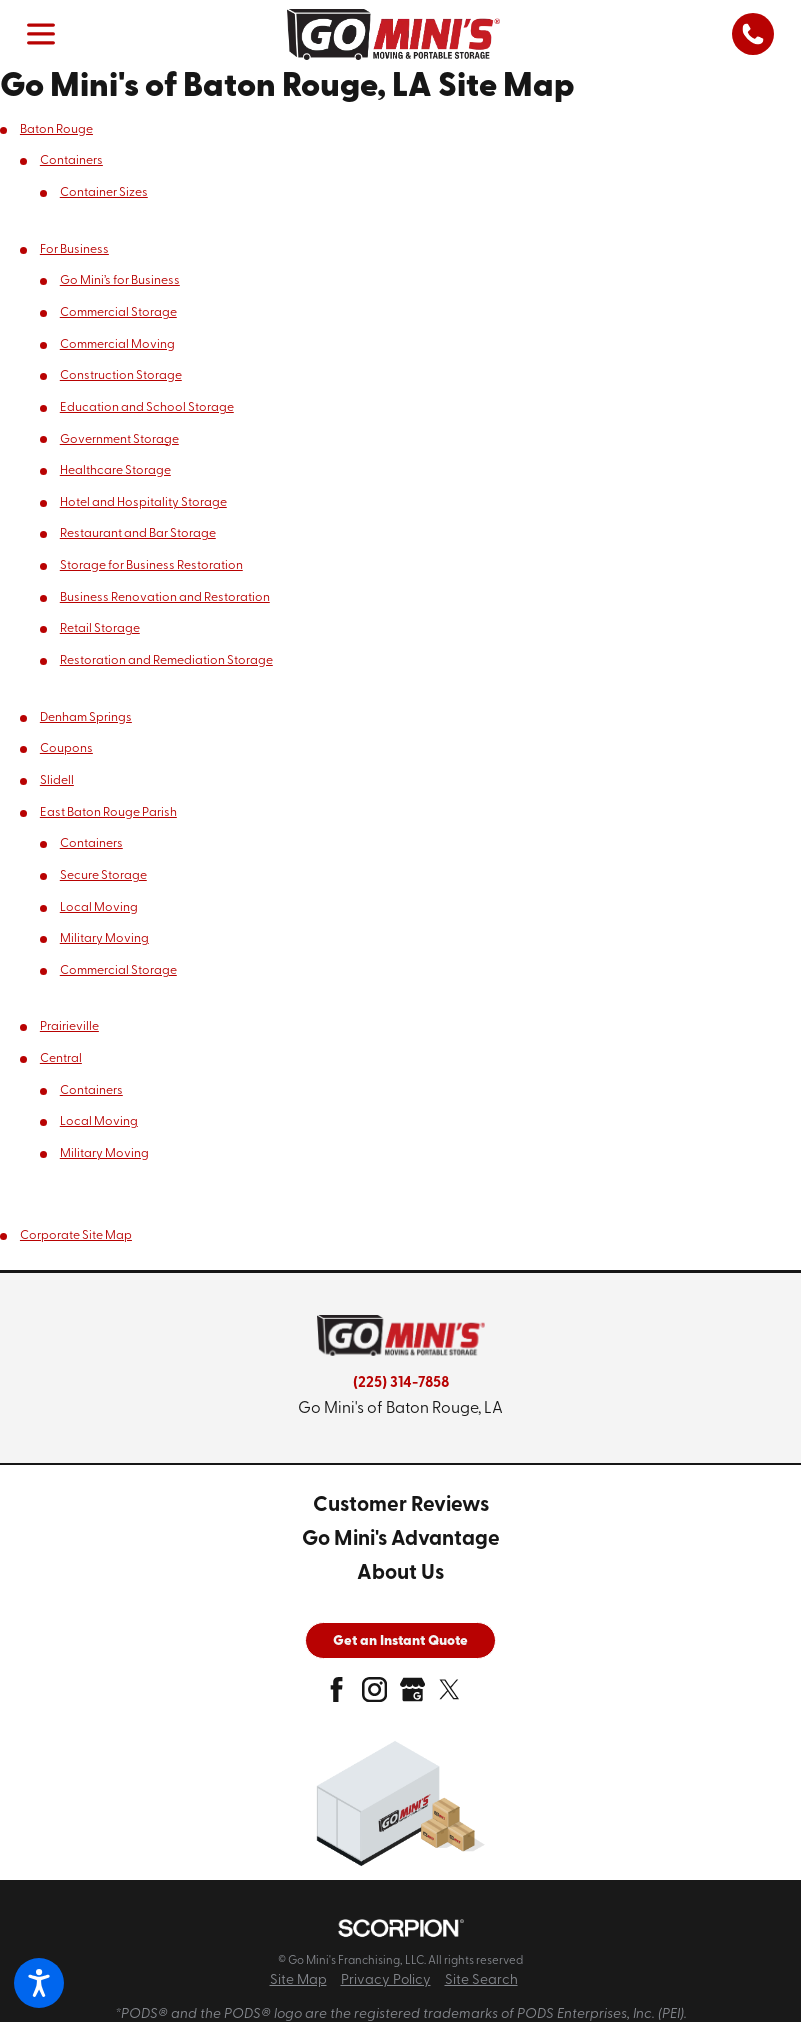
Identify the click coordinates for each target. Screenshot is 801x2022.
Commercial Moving (117, 345)
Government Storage (119, 440)
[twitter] (449, 1695)
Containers (71, 161)
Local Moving (99, 908)
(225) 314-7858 (401, 1383)
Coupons (66, 749)
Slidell (57, 781)
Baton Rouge (56, 130)
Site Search (481, 1980)
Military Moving (104, 939)
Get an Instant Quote (400, 1641)
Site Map (298, 1980)
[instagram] (374, 1695)
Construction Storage (121, 376)
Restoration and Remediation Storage (166, 661)
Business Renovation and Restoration (165, 598)
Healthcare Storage (115, 471)
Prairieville (69, 1027)
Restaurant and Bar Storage (138, 534)
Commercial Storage (118, 313)
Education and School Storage (147, 408)
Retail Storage (100, 629)
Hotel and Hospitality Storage (143, 503)
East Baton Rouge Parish (108, 813)
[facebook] (336, 1695)
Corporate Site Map (76, 1236)
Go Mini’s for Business (120, 281)
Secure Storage (103, 876)
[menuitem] (401, 1506)
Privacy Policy (386, 1980)
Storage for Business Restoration (151, 566)
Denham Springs (86, 718)
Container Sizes (104, 193)
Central (61, 1059)
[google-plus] (412, 1695)
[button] (39, 1983)
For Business (74, 250)
